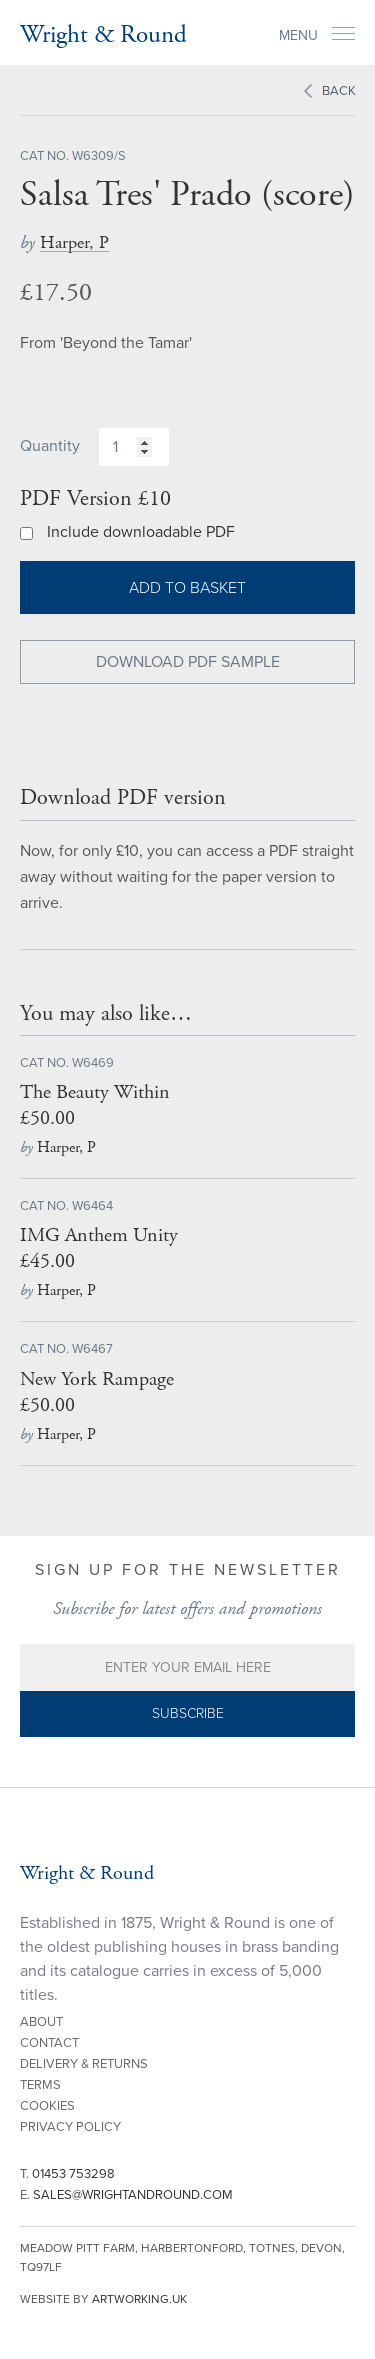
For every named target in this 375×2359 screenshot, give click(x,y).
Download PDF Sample (188, 662)
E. (126, 2195)
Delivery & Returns (84, 2064)
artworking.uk (139, 2299)
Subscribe (188, 1713)
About (41, 2022)
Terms (40, 2085)
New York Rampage (97, 1379)
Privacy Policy (70, 2127)
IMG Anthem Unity (99, 1235)
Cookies (47, 2106)
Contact (49, 2043)
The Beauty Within (95, 1092)
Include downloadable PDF (141, 532)
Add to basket (187, 588)
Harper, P (74, 242)
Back (339, 91)
